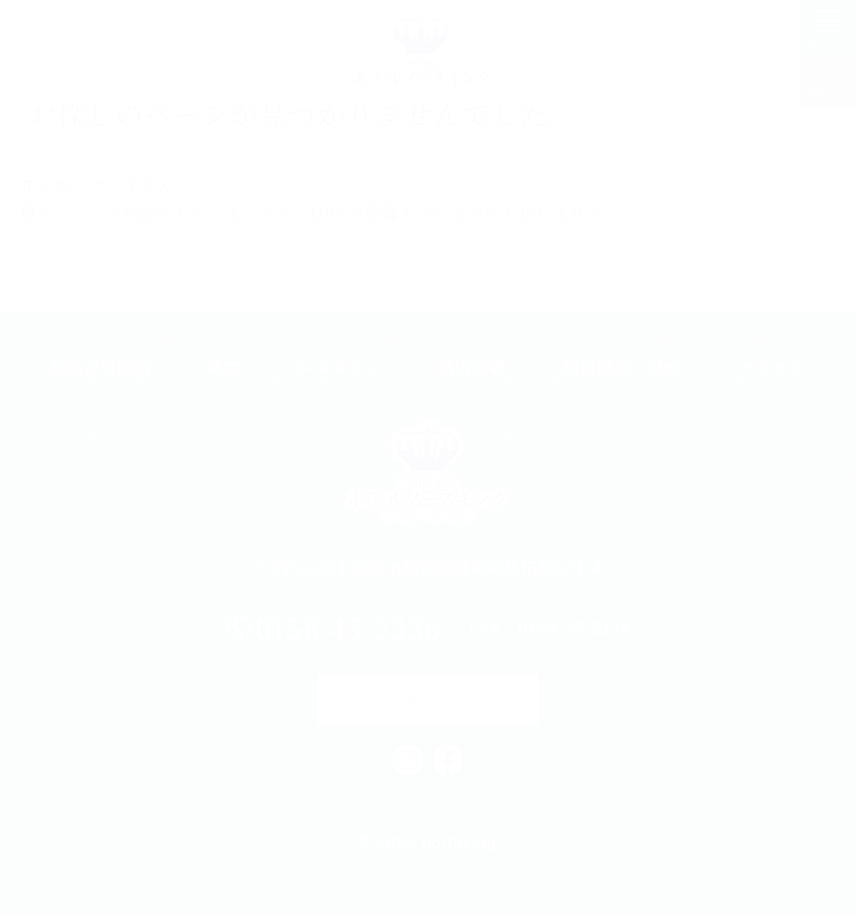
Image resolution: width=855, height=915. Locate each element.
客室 (224, 367)
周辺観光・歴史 (622, 367)
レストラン (339, 367)
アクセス (772, 367)
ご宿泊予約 (427, 699)
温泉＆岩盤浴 (100, 367)
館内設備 (472, 367)
